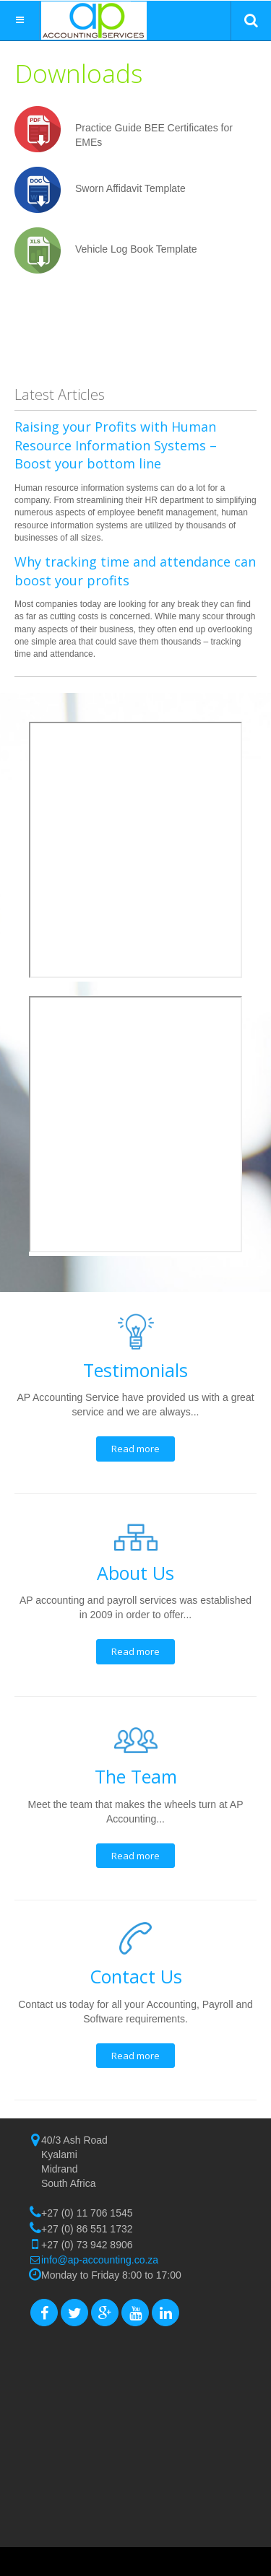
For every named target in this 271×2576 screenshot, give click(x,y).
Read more (135, 1448)
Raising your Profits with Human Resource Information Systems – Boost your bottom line (115, 445)
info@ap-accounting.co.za (99, 2260)
